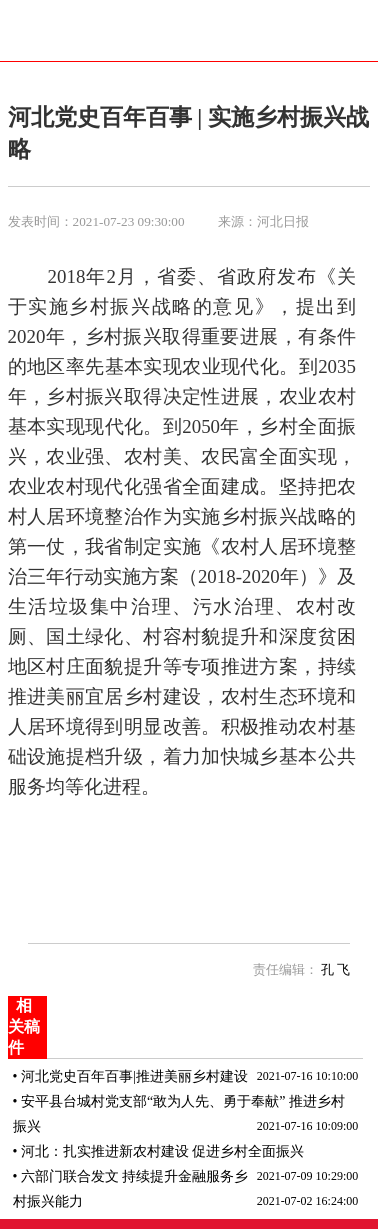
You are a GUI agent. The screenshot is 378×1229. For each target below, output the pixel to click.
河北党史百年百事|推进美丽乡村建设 (134, 1076)
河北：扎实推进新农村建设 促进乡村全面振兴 (163, 1151)
